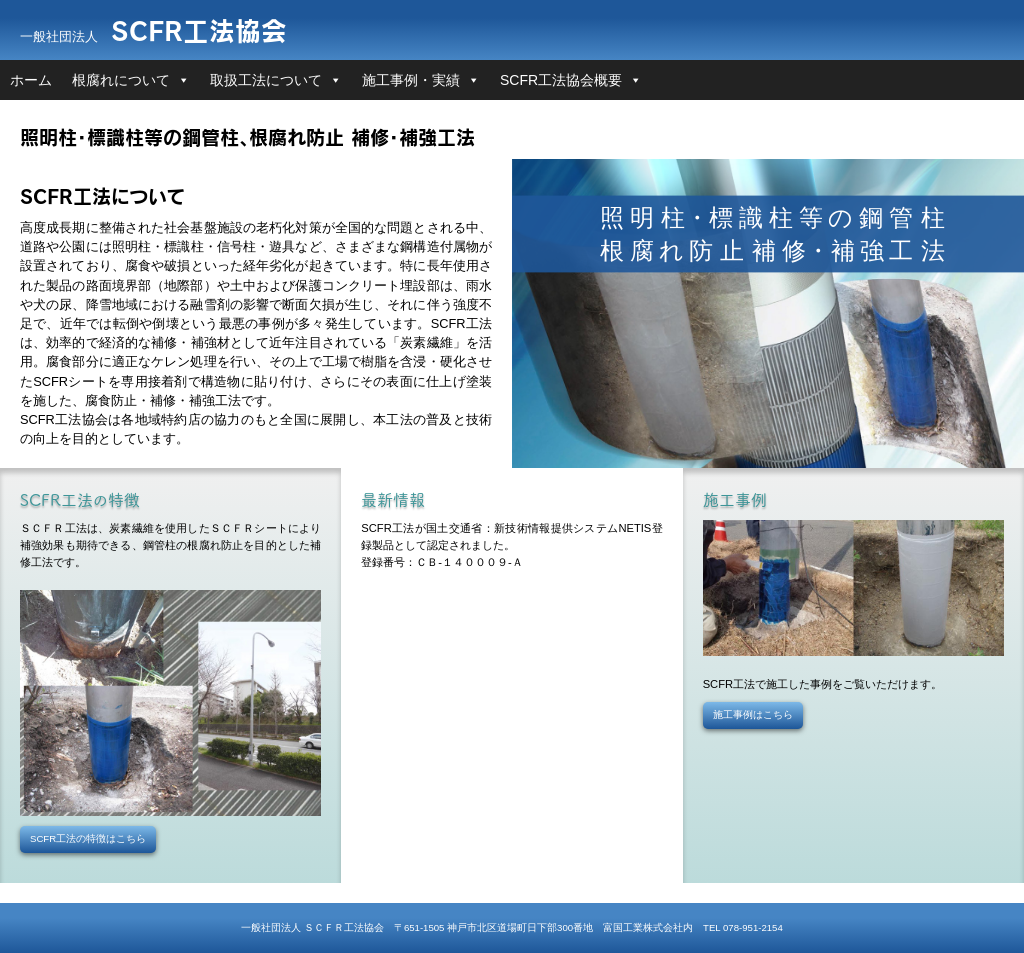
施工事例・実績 (411, 80)
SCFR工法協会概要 (561, 80)
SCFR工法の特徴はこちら (88, 838)
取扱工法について (266, 80)
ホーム (31, 80)
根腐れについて (121, 80)
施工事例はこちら (753, 714)
